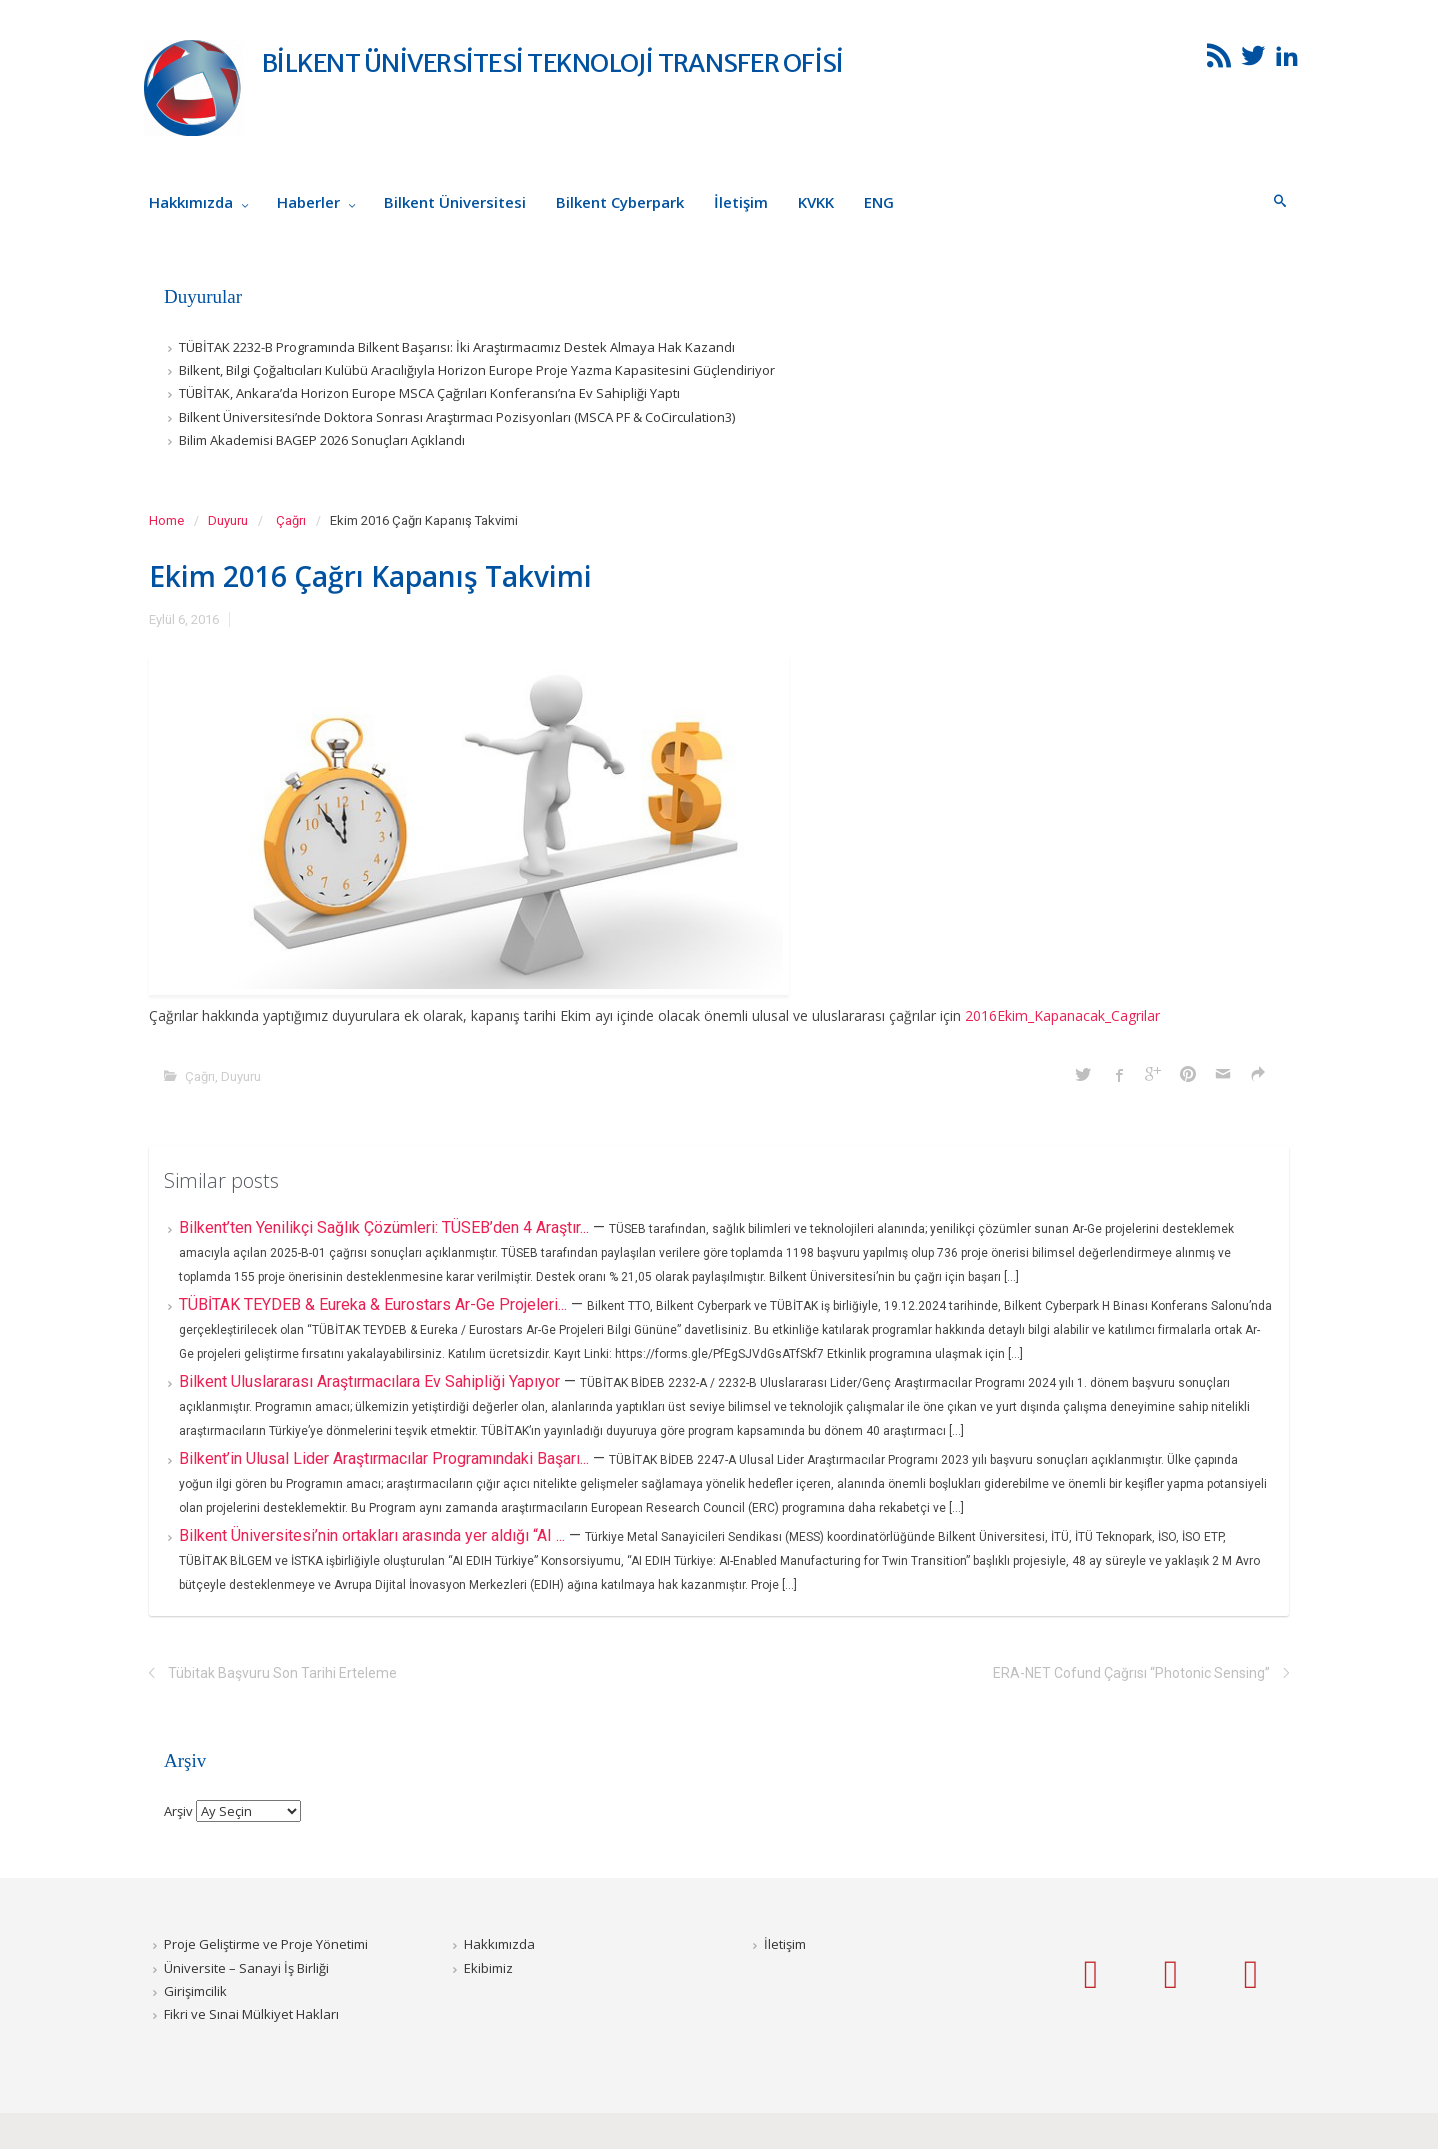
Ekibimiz (488, 1968)
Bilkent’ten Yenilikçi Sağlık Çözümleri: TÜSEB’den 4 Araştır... (386, 1227)
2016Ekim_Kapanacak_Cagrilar (1062, 1015)
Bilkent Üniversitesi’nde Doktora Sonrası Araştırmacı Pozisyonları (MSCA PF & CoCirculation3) (457, 417)
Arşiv (178, 1811)
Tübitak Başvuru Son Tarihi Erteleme (282, 1673)
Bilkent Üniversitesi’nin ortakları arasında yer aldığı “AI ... (374, 1535)
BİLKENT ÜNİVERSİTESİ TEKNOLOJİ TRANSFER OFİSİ (552, 63)
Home (166, 520)
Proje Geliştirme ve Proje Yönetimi (266, 1944)
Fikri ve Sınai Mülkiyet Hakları (251, 2014)
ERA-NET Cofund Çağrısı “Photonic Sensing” (1131, 1673)
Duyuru (228, 520)
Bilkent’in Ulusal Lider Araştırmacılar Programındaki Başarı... (386, 1458)
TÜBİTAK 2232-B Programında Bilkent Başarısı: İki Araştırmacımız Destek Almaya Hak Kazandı (457, 347)
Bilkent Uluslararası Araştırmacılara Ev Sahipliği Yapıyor (371, 1381)
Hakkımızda (499, 1944)
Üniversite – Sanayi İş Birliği (246, 1968)
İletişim (785, 1944)
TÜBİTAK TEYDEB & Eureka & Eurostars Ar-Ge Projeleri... (375, 1304)
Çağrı (291, 520)
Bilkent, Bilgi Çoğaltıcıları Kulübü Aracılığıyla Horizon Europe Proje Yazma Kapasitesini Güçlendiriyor (477, 370)
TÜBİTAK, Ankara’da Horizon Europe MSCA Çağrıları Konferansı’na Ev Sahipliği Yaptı (429, 393)
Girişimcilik (195, 1991)
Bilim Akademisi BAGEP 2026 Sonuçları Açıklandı (322, 440)
